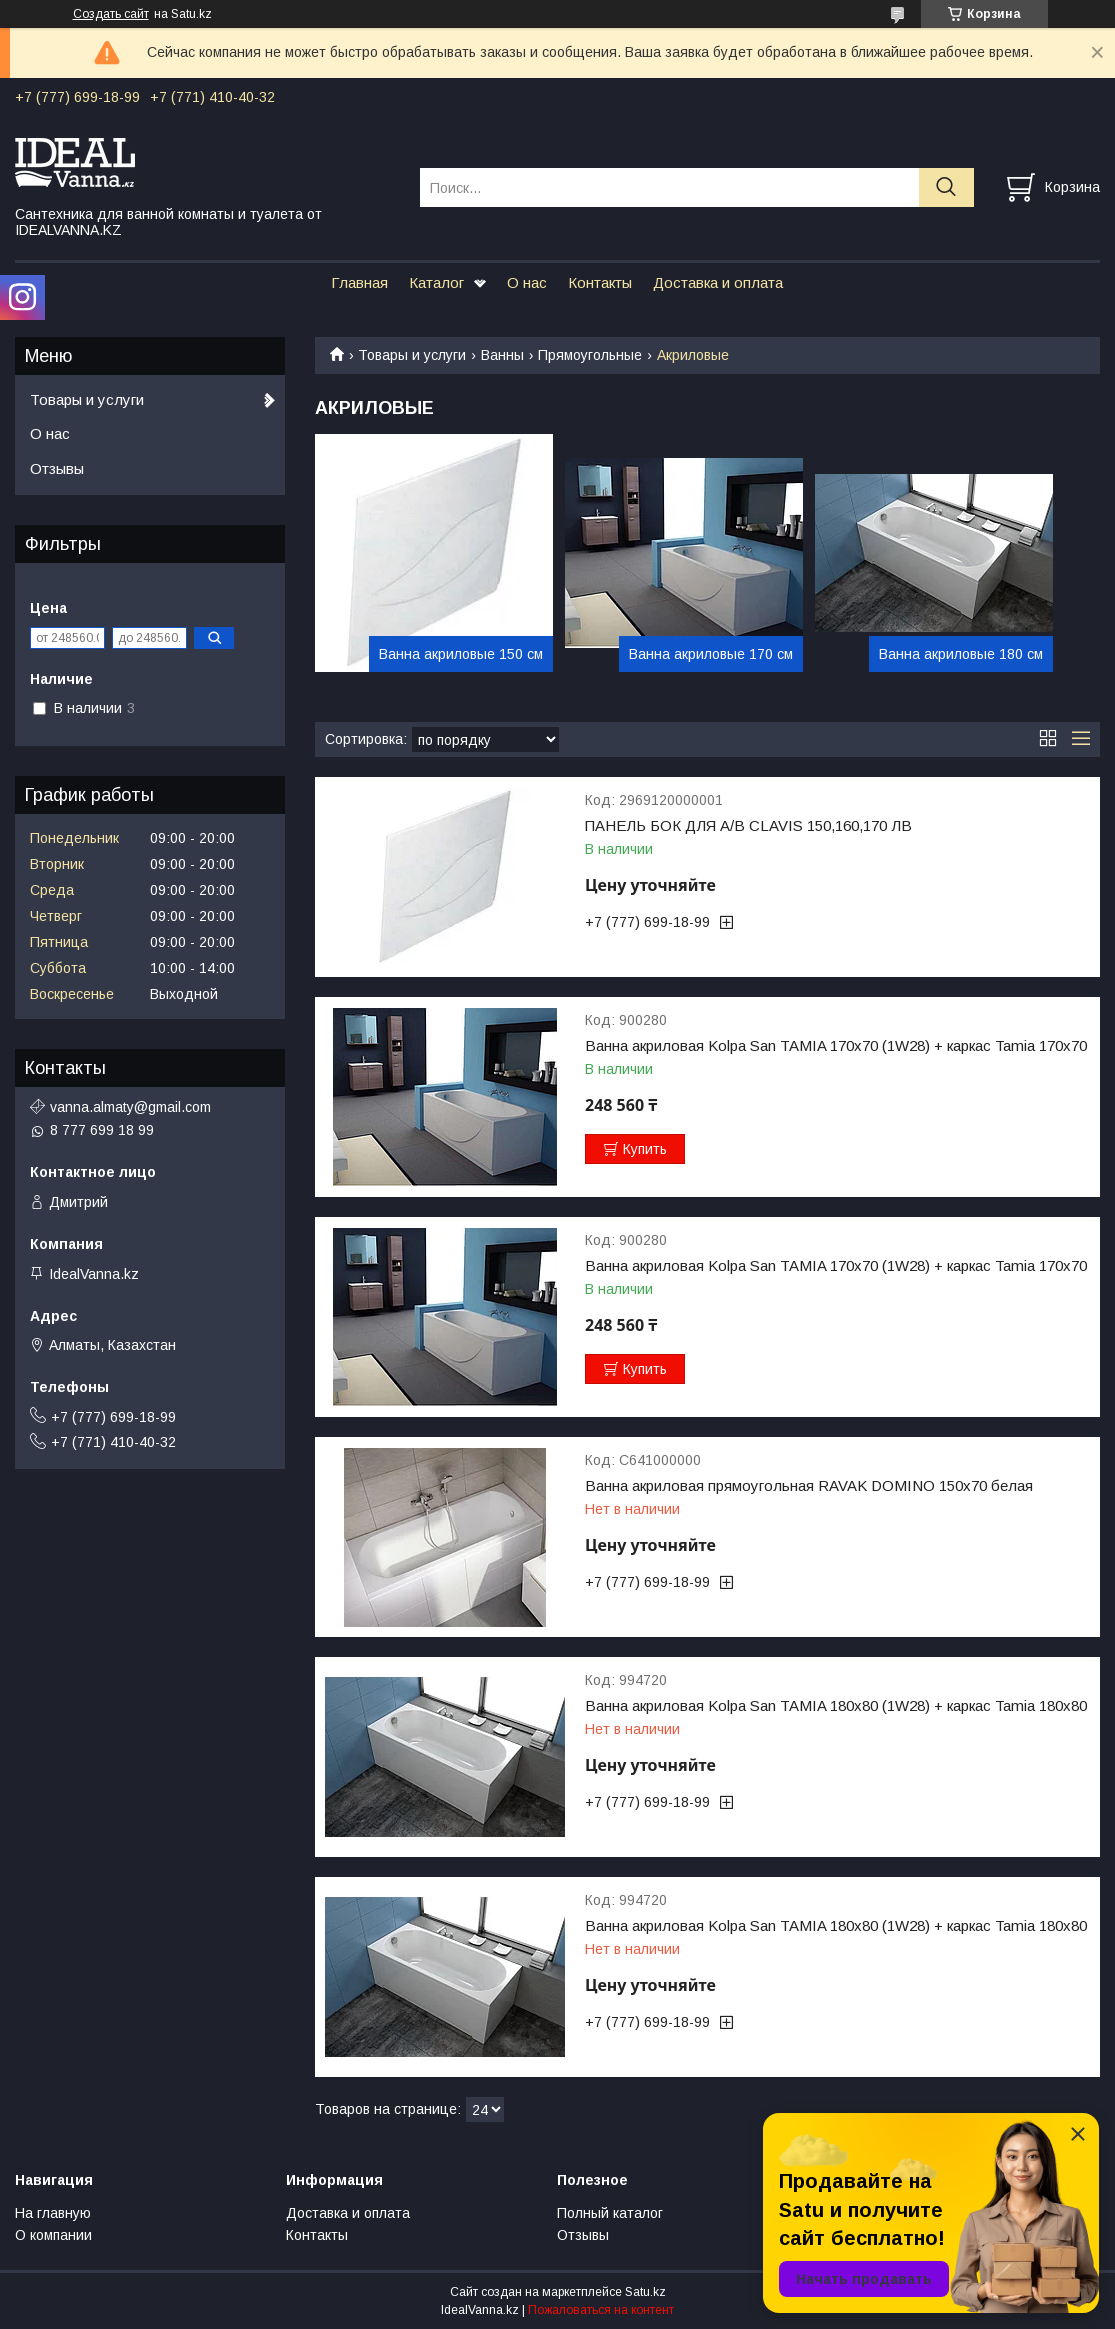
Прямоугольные (590, 355)
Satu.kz (645, 2292)
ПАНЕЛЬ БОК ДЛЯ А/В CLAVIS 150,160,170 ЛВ (748, 826)
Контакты (600, 282)
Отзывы (57, 468)
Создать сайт (111, 14)
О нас (527, 282)
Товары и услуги (412, 355)
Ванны (502, 355)
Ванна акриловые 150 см (461, 654)
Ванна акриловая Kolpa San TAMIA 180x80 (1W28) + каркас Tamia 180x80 (836, 1706)
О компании (53, 2235)
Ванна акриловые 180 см (961, 654)
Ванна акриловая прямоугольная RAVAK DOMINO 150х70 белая (809, 1486)
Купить (645, 1149)
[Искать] (946, 187)
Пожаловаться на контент (601, 2310)
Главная (359, 282)
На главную (53, 2213)
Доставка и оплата (718, 282)
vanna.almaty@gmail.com (130, 1107)
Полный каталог (610, 2213)
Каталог (436, 282)
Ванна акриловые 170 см (711, 654)
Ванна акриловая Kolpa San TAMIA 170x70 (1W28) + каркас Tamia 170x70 (836, 1046)
